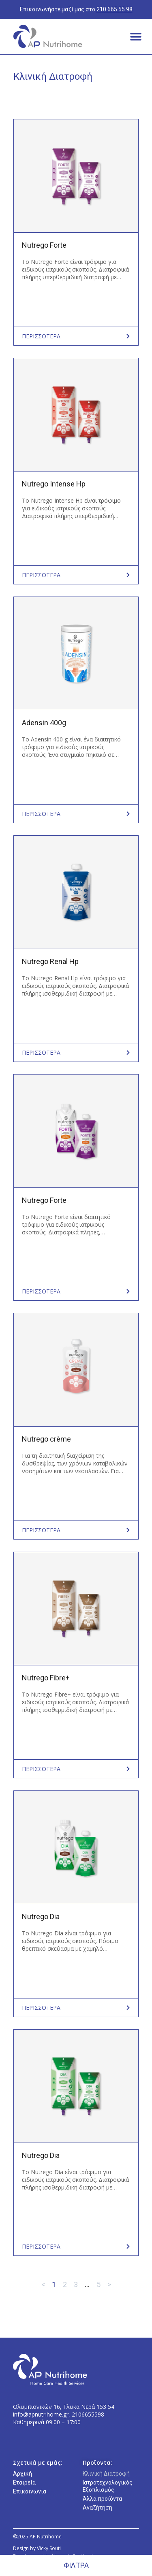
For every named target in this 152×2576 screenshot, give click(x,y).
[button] (135, 37)
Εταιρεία (24, 2482)
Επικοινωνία (29, 2491)
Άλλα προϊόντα (102, 2498)
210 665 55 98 (114, 9)
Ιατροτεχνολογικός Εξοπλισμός (108, 2486)
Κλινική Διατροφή (106, 2473)
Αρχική (22, 2473)
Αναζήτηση (97, 2507)
